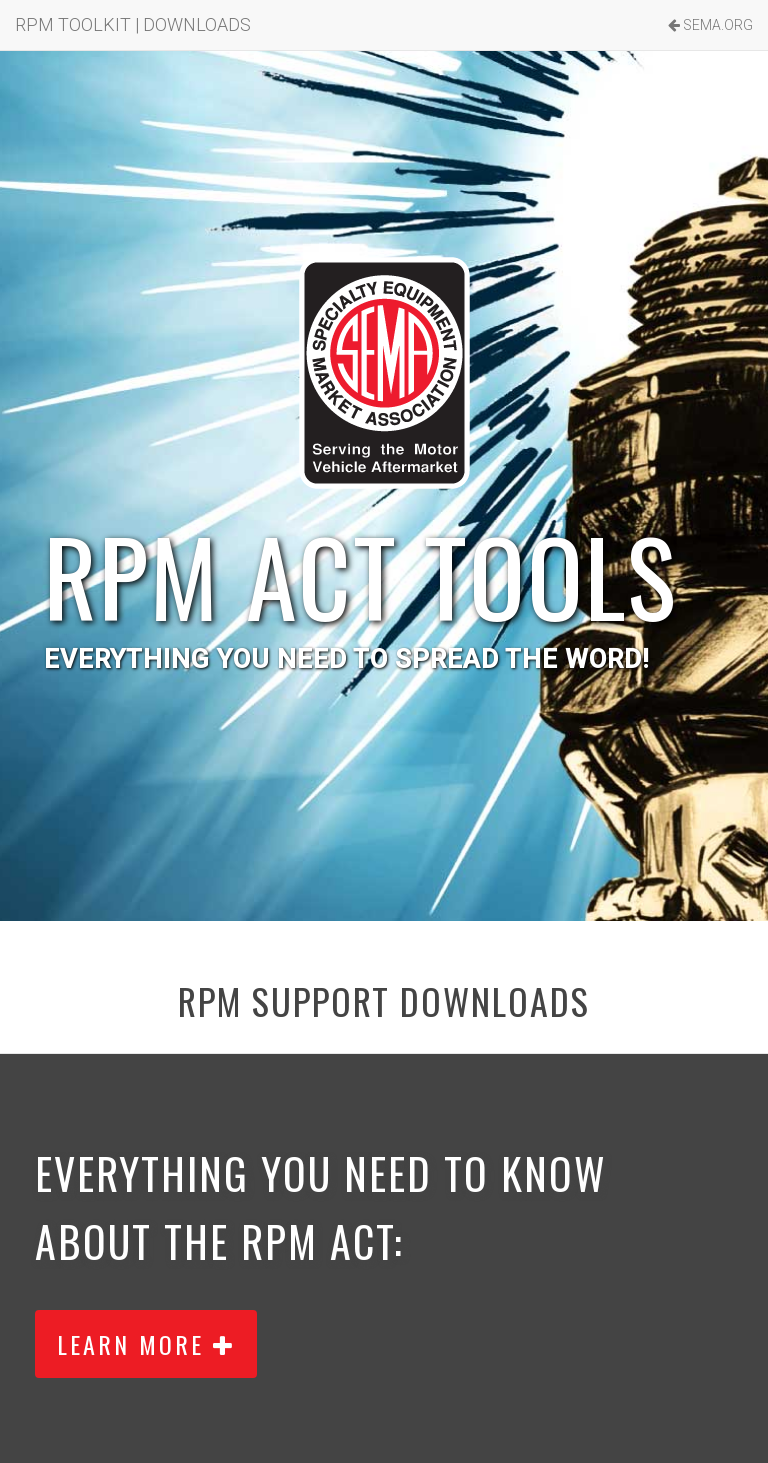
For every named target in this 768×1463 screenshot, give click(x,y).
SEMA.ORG (710, 25)
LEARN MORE (146, 1344)
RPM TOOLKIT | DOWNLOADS (133, 24)
